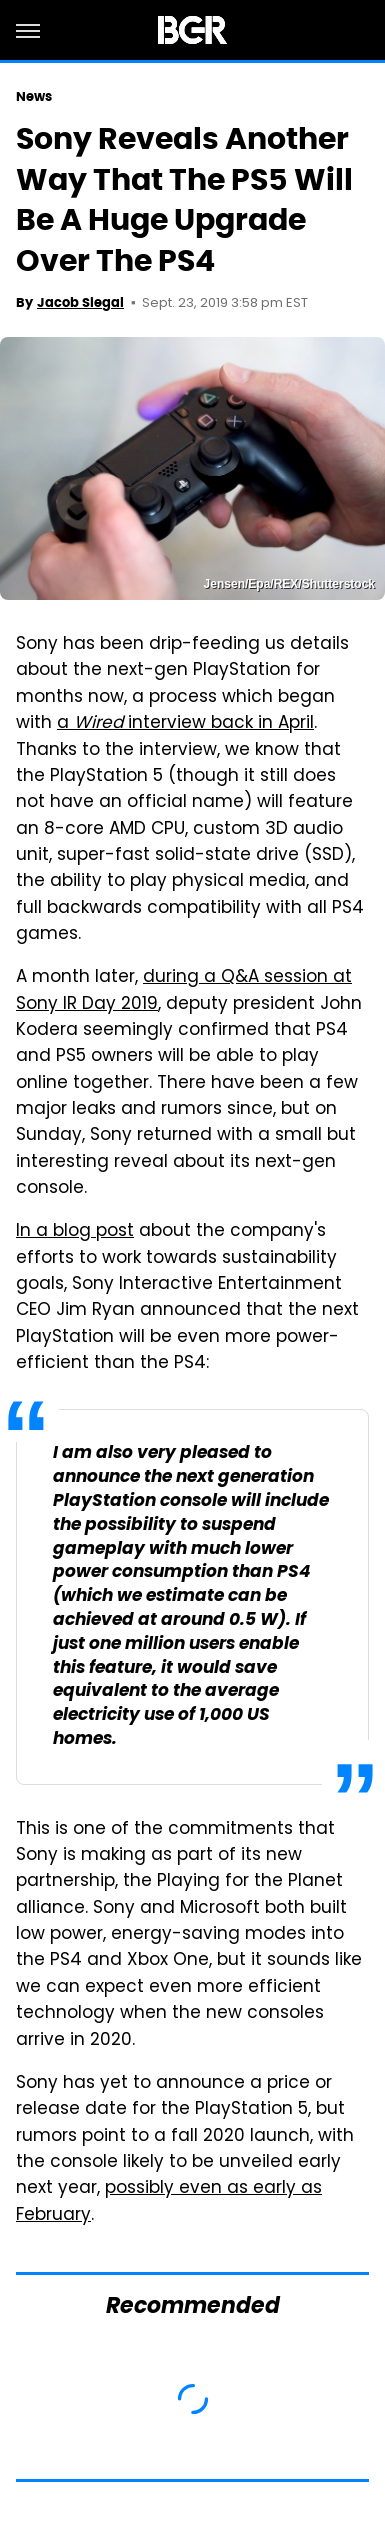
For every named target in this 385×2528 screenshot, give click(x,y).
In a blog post (75, 1232)
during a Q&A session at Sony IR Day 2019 (184, 991)
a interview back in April (185, 724)
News (34, 96)
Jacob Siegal (80, 302)
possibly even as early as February (169, 2202)
